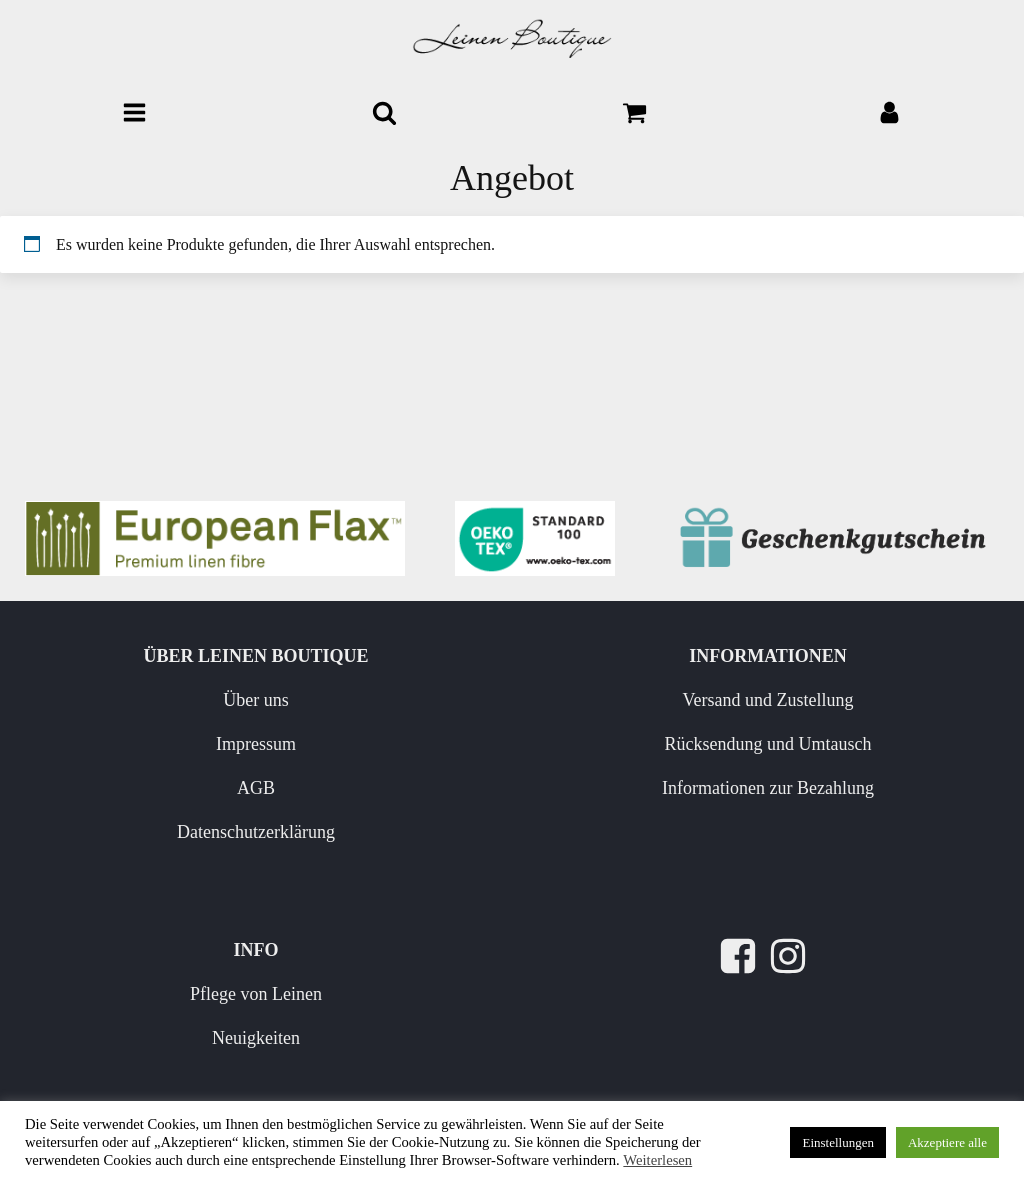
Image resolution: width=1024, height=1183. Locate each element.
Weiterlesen (657, 1160)
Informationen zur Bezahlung (768, 788)
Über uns (256, 700)
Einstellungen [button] (838, 1142)
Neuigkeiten (256, 1038)
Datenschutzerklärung (256, 832)
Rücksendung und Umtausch (768, 744)
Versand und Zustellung (768, 700)
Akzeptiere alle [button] (947, 1142)
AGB (256, 788)
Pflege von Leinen (256, 994)
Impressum (256, 744)
